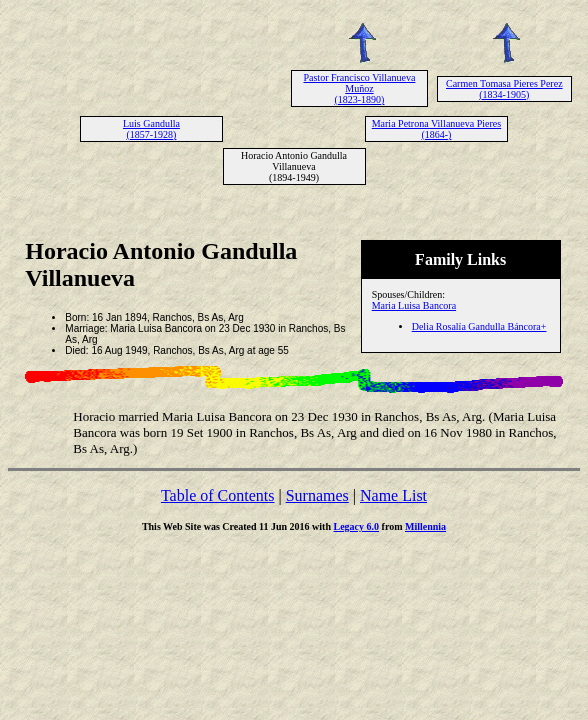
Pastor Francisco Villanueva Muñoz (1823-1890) (359, 88)
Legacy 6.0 (357, 526)
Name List (393, 495)
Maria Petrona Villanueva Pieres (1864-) (436, 129)
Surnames (317, 495)
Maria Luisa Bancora (414, 305)
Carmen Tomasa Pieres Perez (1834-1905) (504, 89)
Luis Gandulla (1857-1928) (151, 129)
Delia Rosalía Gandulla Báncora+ (479, 326)
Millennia (425, 526)
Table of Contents (218, 495)
